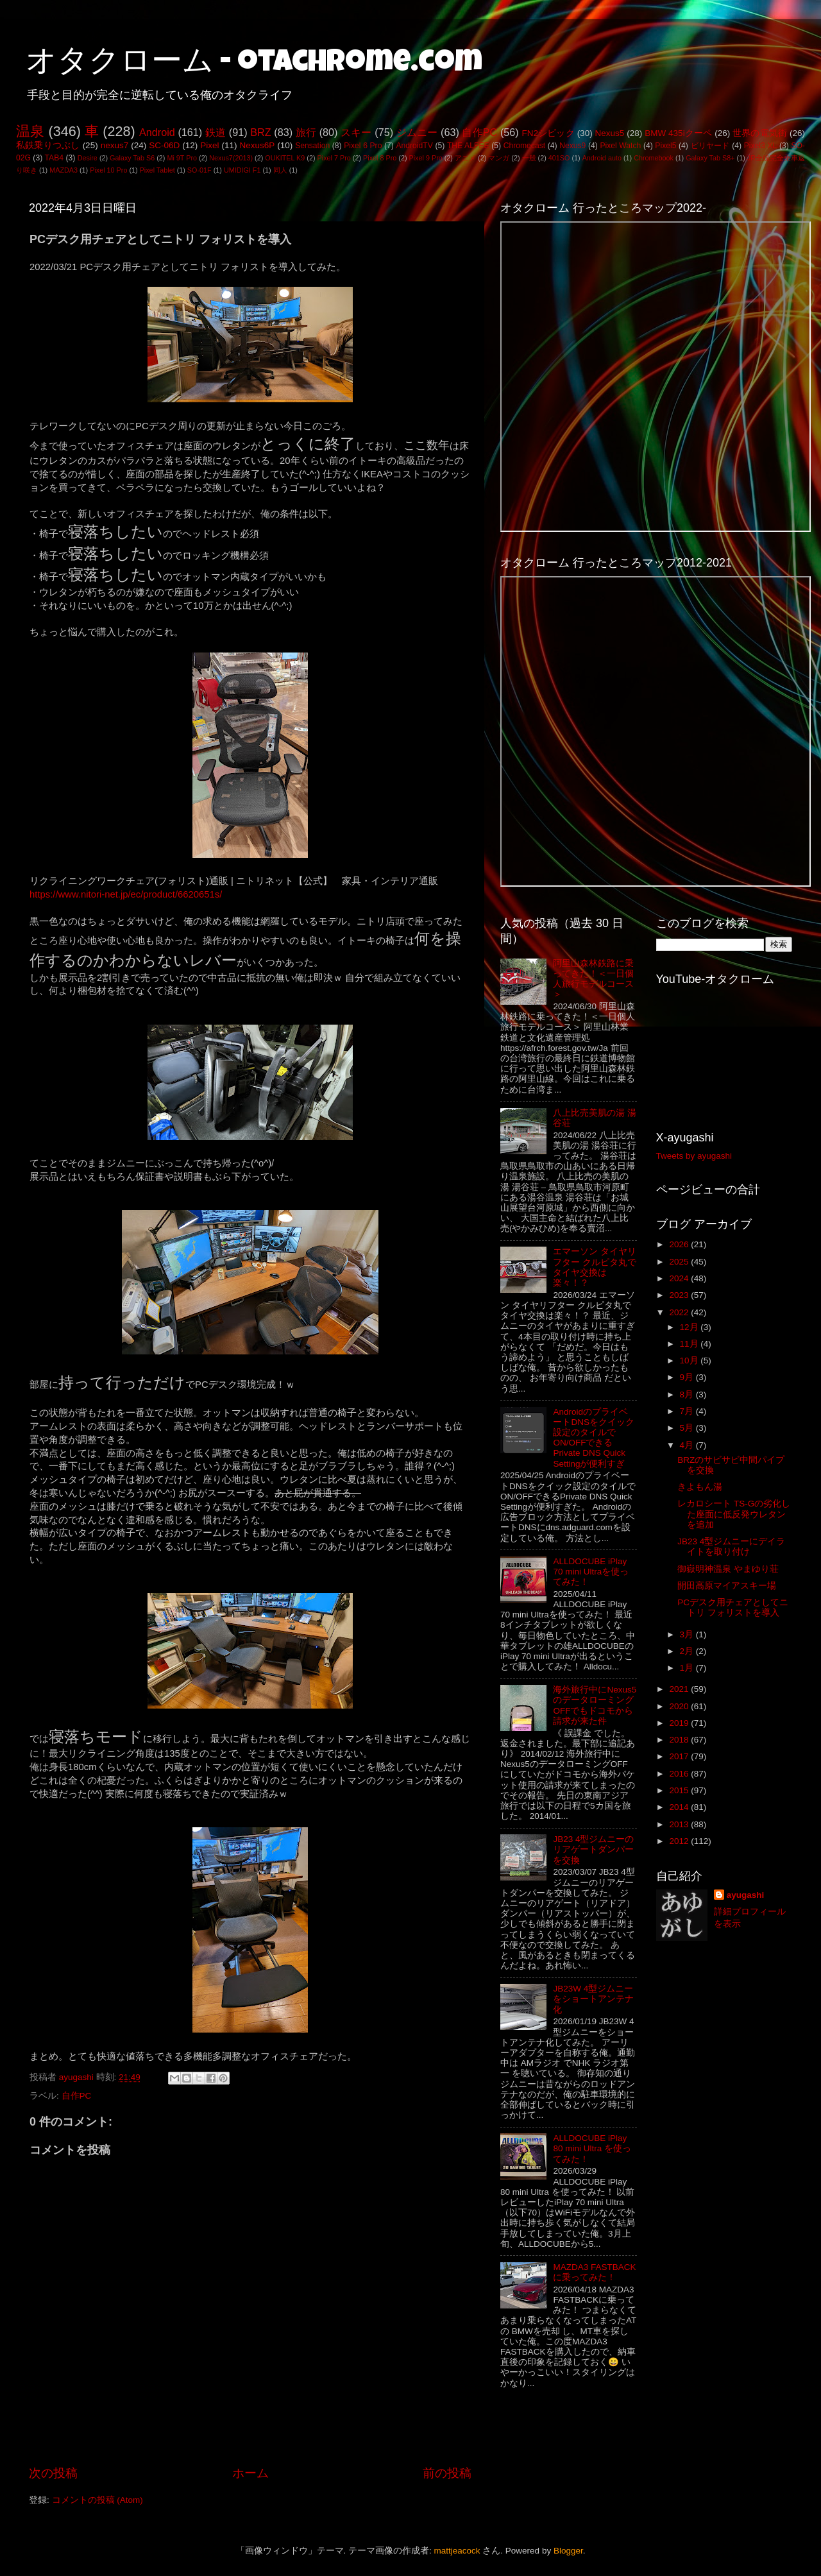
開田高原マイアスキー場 (726, 1586)
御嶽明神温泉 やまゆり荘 (728, 1569)
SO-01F (199, 170)
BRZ (260, 132)
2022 (680, 1312)
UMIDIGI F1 (242, 170)
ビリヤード (710, 145)
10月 (690, 1360)
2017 (680, 1756)
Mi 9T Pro (182, 158)
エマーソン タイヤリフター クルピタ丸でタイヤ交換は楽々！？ (594, 1267)
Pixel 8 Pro (379, 158)
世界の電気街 (759, 133)
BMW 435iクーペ (678, 133)
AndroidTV (414, 145)
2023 (680, 1295)
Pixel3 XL (760, 145)
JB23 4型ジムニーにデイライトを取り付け (731, 1547)
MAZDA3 (63, 170)
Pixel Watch (620, 145)
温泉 (30, 131)
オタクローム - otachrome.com (254, 64)
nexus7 (115, 145)
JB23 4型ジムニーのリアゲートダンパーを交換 (593, 1849)
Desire (87, 158)
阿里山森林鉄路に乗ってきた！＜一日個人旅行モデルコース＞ (593, 979)
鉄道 (215, 132)
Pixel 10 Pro (108, 170)
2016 (680, 1773)
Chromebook (653, 158)
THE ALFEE (468, 145)
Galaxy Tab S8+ (710, 158)
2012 (680, 1841)
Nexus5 (610, 133)
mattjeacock (457, 2550)
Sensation (312, 145)
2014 (680, 1807)
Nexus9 (572, 145)
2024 (680, 1278)
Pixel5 (665, 145)
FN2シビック (547, 133)
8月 (688, 1394)
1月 (688, 1668)
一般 (529, 158)
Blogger (568, 2550)
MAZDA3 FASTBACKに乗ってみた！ (594, 2272)
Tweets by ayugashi (694, 1156)
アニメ (465, 158)
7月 (688, 1411)
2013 (680, 1824)
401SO (559, 158)
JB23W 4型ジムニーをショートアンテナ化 (593, 1999)
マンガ (498, 158)
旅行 (306, 132)
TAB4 (54, 157)
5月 (688, 1428)
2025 (680, 1262)
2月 (688, 1651)
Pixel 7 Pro (334, 158)
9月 (688, 1377)
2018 (680, 1739)
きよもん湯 (699, 1487)
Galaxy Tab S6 (132, 158)
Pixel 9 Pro (426, 158)
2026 (680, 1244)
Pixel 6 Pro (363, 145)
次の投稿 (53, 2473)
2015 (680, 1790)
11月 (690, 1344)
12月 (690, 1327)
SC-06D (164, 145)
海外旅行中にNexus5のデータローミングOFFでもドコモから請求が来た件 (594, 1705)
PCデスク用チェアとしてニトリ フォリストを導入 (732, 1607)
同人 (280, 170)
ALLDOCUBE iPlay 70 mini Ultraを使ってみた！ (591, 1572)
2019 (680, 1723)
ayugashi (746, 1895)
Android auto (602, 158)
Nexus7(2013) (231, 158)
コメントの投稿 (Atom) (97, 2500)
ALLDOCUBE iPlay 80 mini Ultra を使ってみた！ (592, 2148)
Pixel (209, 145)
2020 (680, 1706)
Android (157, 132)
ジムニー (417, 132)
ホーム (250, 2473)
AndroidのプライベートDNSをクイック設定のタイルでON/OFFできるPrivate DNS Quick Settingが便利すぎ (593, 1438)
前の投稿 (447, 2473)
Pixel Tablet (157, 170)
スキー (356, 132)
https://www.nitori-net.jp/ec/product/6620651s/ (126, 894)
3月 (688, 1634)
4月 (688, 1445)
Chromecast (524, 145)
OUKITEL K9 (285, 158)
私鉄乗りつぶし (48, 145)
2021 (680, 1689)
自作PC (479, 132)
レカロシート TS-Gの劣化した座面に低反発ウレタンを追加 (733, 1514)
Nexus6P (257, 145)
